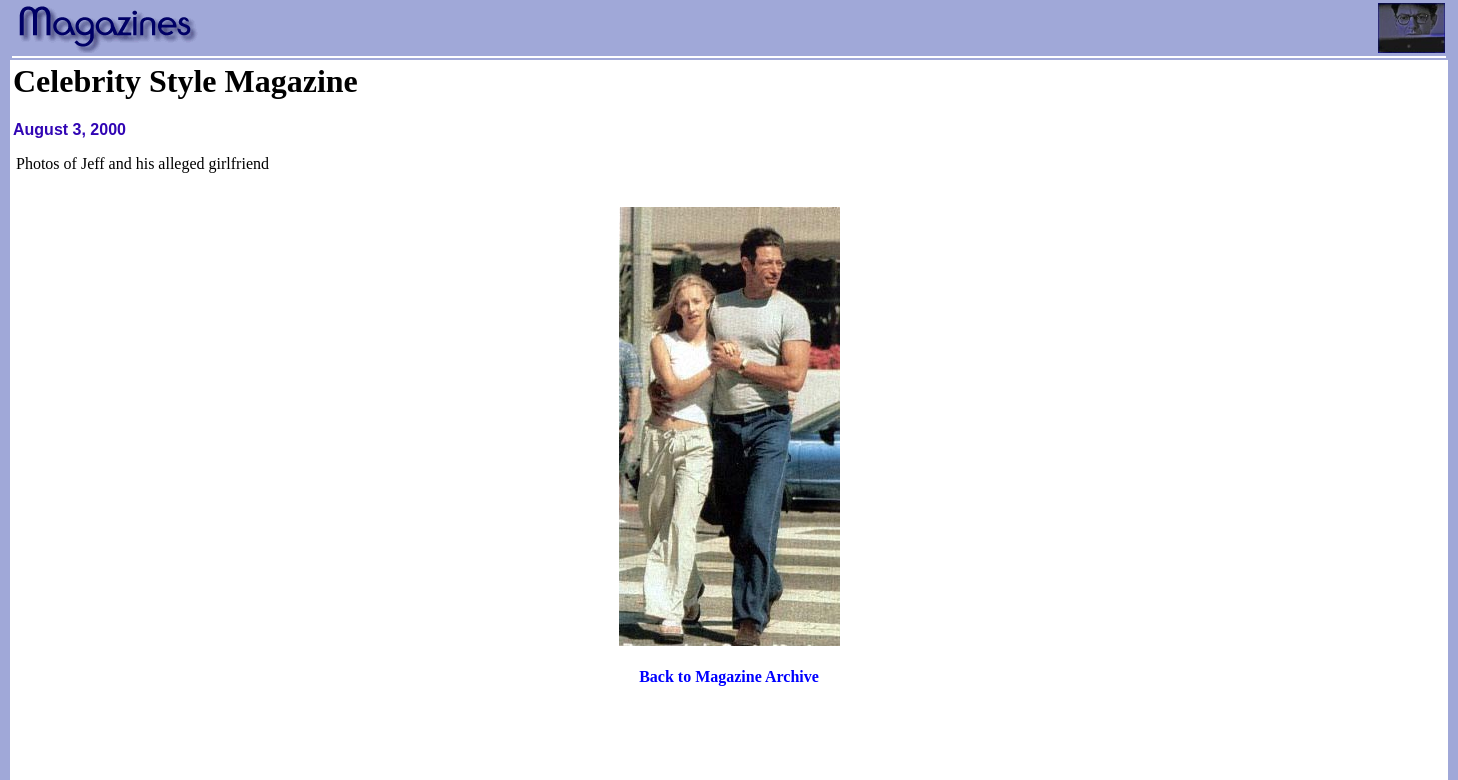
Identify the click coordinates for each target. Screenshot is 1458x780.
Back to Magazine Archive (729, 676)
